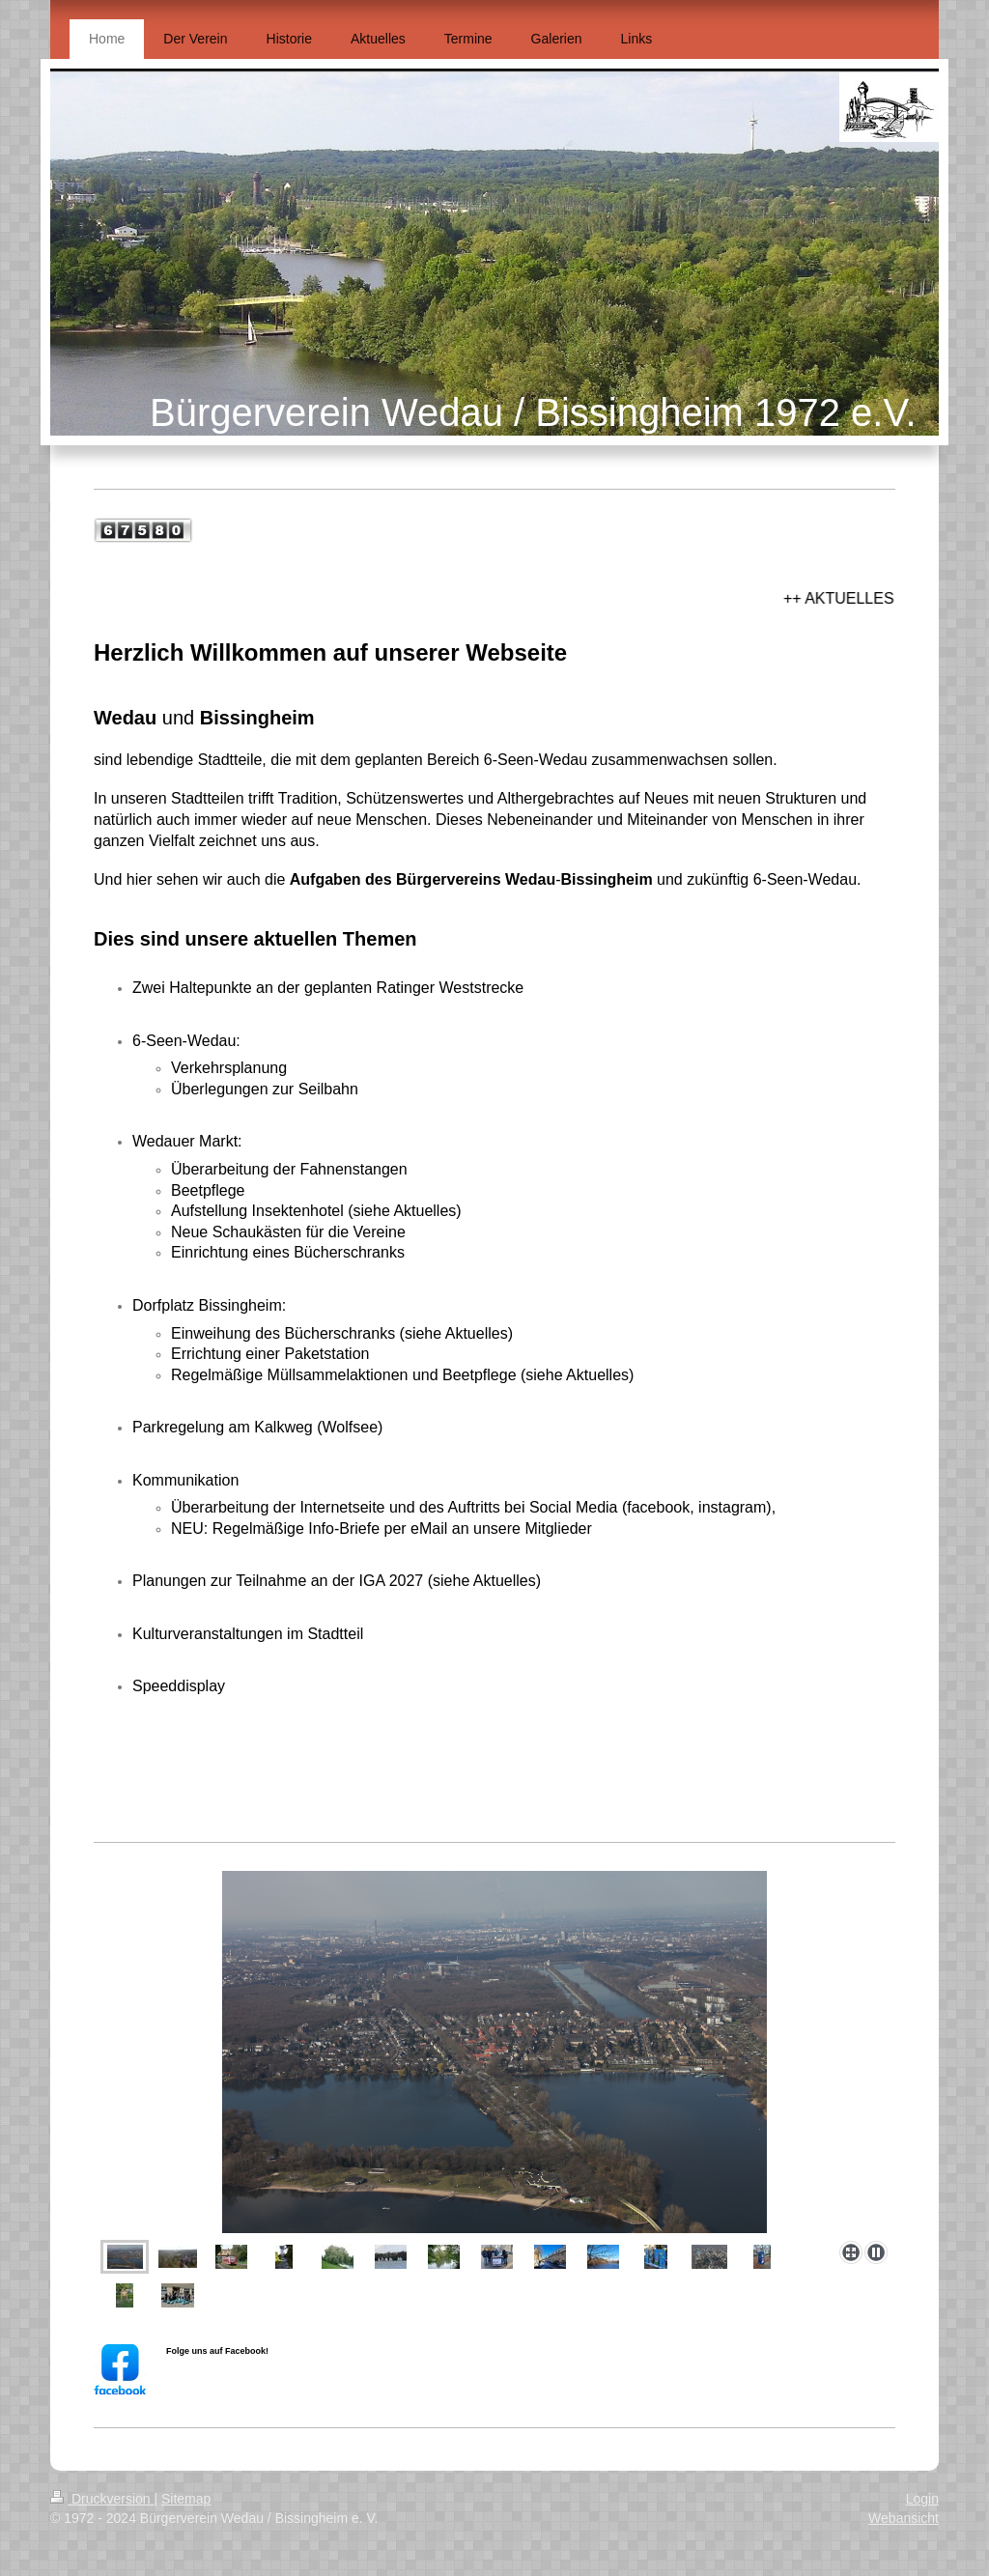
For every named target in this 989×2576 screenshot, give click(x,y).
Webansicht (903, 2518)
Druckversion (102, 2498)
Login (922, 2498)
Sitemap (186, 2498)
